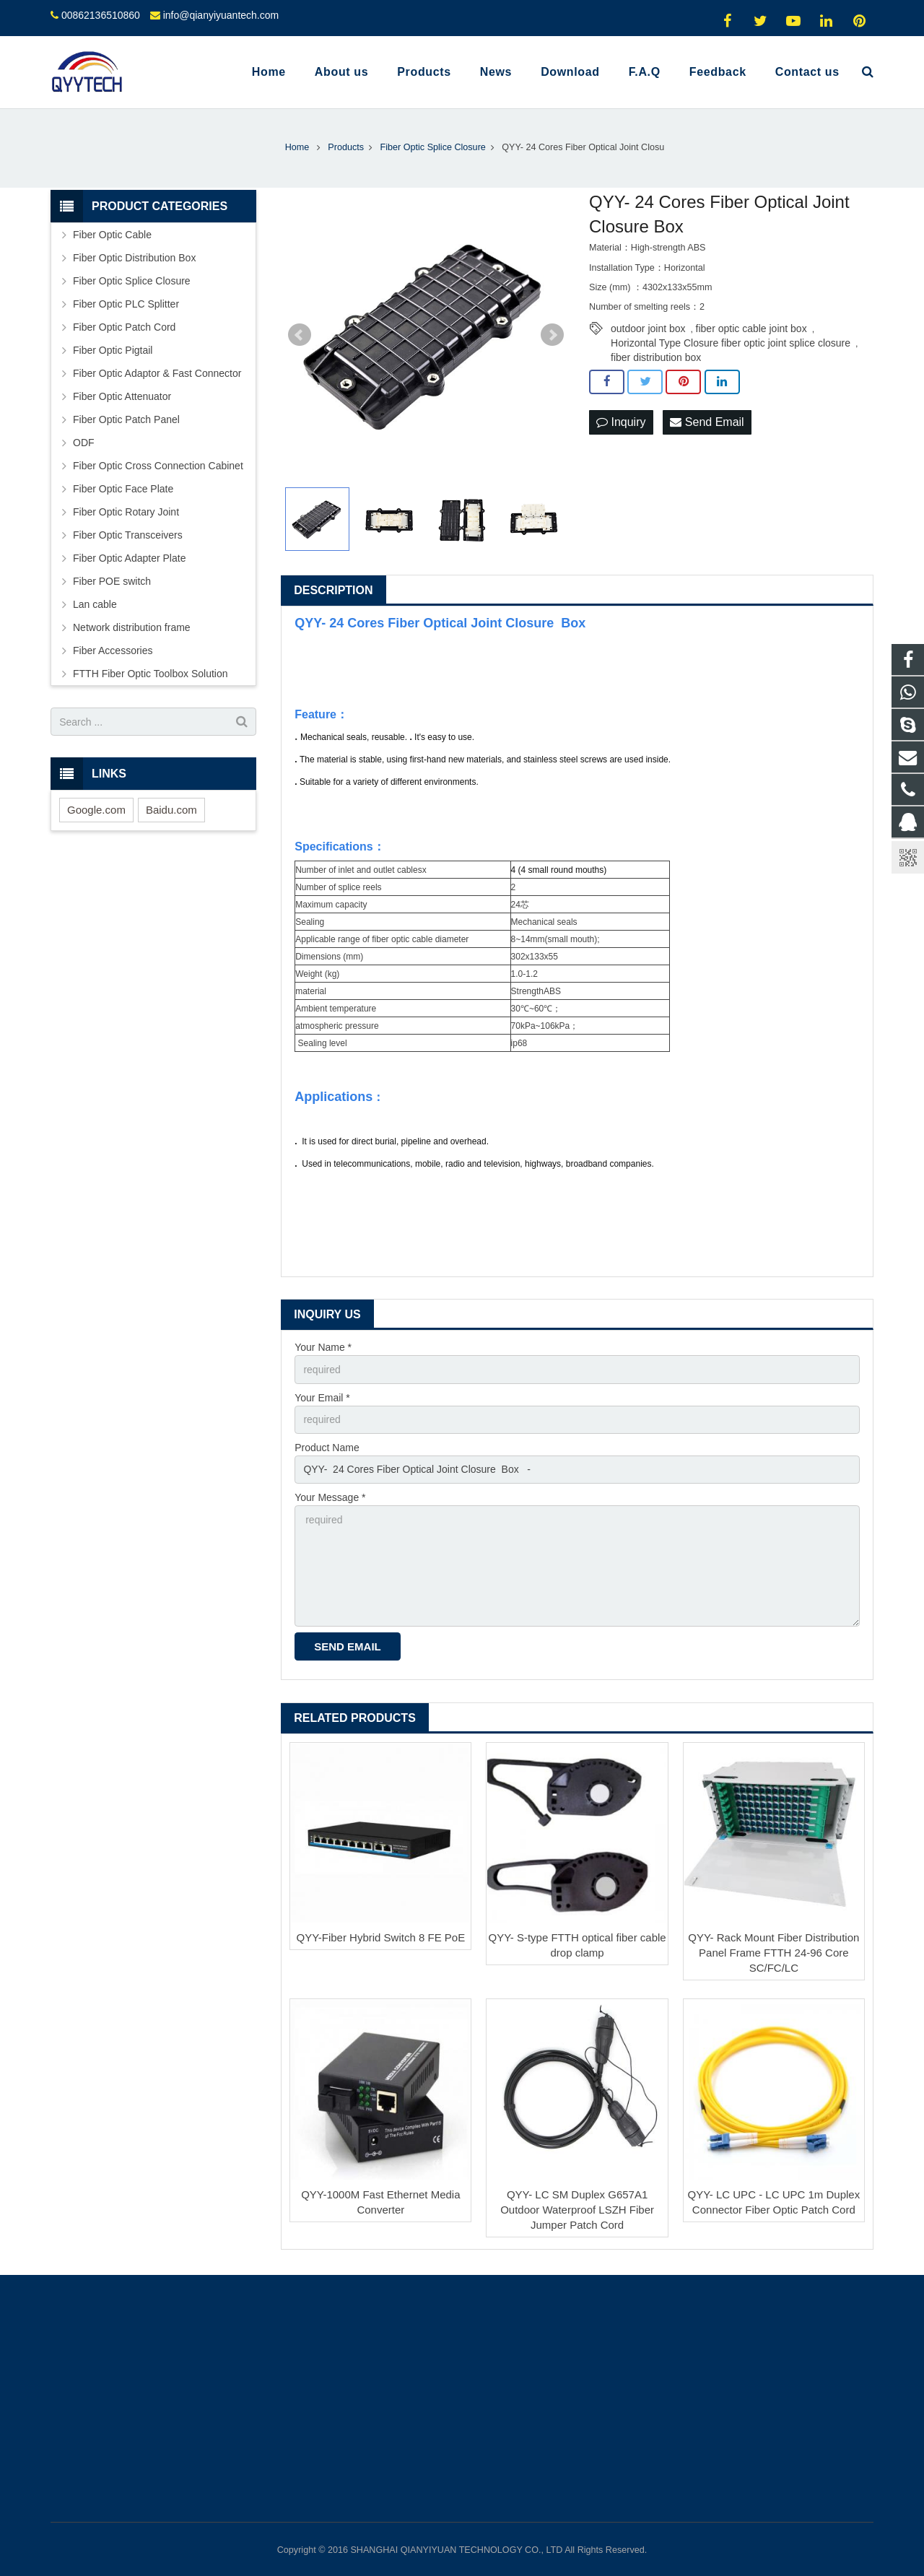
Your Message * (330, 1497)
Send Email (707, 422)
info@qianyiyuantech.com (221, 15)
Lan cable (95, 604)
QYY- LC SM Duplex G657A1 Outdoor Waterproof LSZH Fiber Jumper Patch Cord (577, 2209)
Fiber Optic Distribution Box (134, 258)
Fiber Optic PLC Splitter (126, 304)
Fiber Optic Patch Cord (124, 327)
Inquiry (620, 422)
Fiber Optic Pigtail (112, 350)
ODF (84, 442)
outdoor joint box (648, 328)
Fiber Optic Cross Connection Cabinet (158, 465)
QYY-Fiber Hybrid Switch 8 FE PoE (380, 1937)
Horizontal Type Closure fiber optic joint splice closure (730, 343)
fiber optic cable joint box (751, 328)
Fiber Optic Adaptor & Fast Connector (157, 373)
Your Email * (322, 1398)
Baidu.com (171, 810)
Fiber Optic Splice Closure (132, 281)
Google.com (96, 810)
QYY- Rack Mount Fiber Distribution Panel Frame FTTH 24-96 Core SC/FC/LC (773, 1952)
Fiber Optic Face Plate (123, 489)
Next (552, 335)
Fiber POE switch (112, 581)
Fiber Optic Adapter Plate (129, 558)
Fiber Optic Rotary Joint (126, 512)
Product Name (327, 1447)
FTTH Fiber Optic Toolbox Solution (150, 673)
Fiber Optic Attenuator (122, 396)
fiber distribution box (656, 357)
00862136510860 (100, 15)
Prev (299, 335)
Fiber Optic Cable (112, 234)
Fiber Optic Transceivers (128, 535)
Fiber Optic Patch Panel (126, 419)
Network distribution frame (132, 627)
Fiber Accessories (112, 650)
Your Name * (323, 1347)
